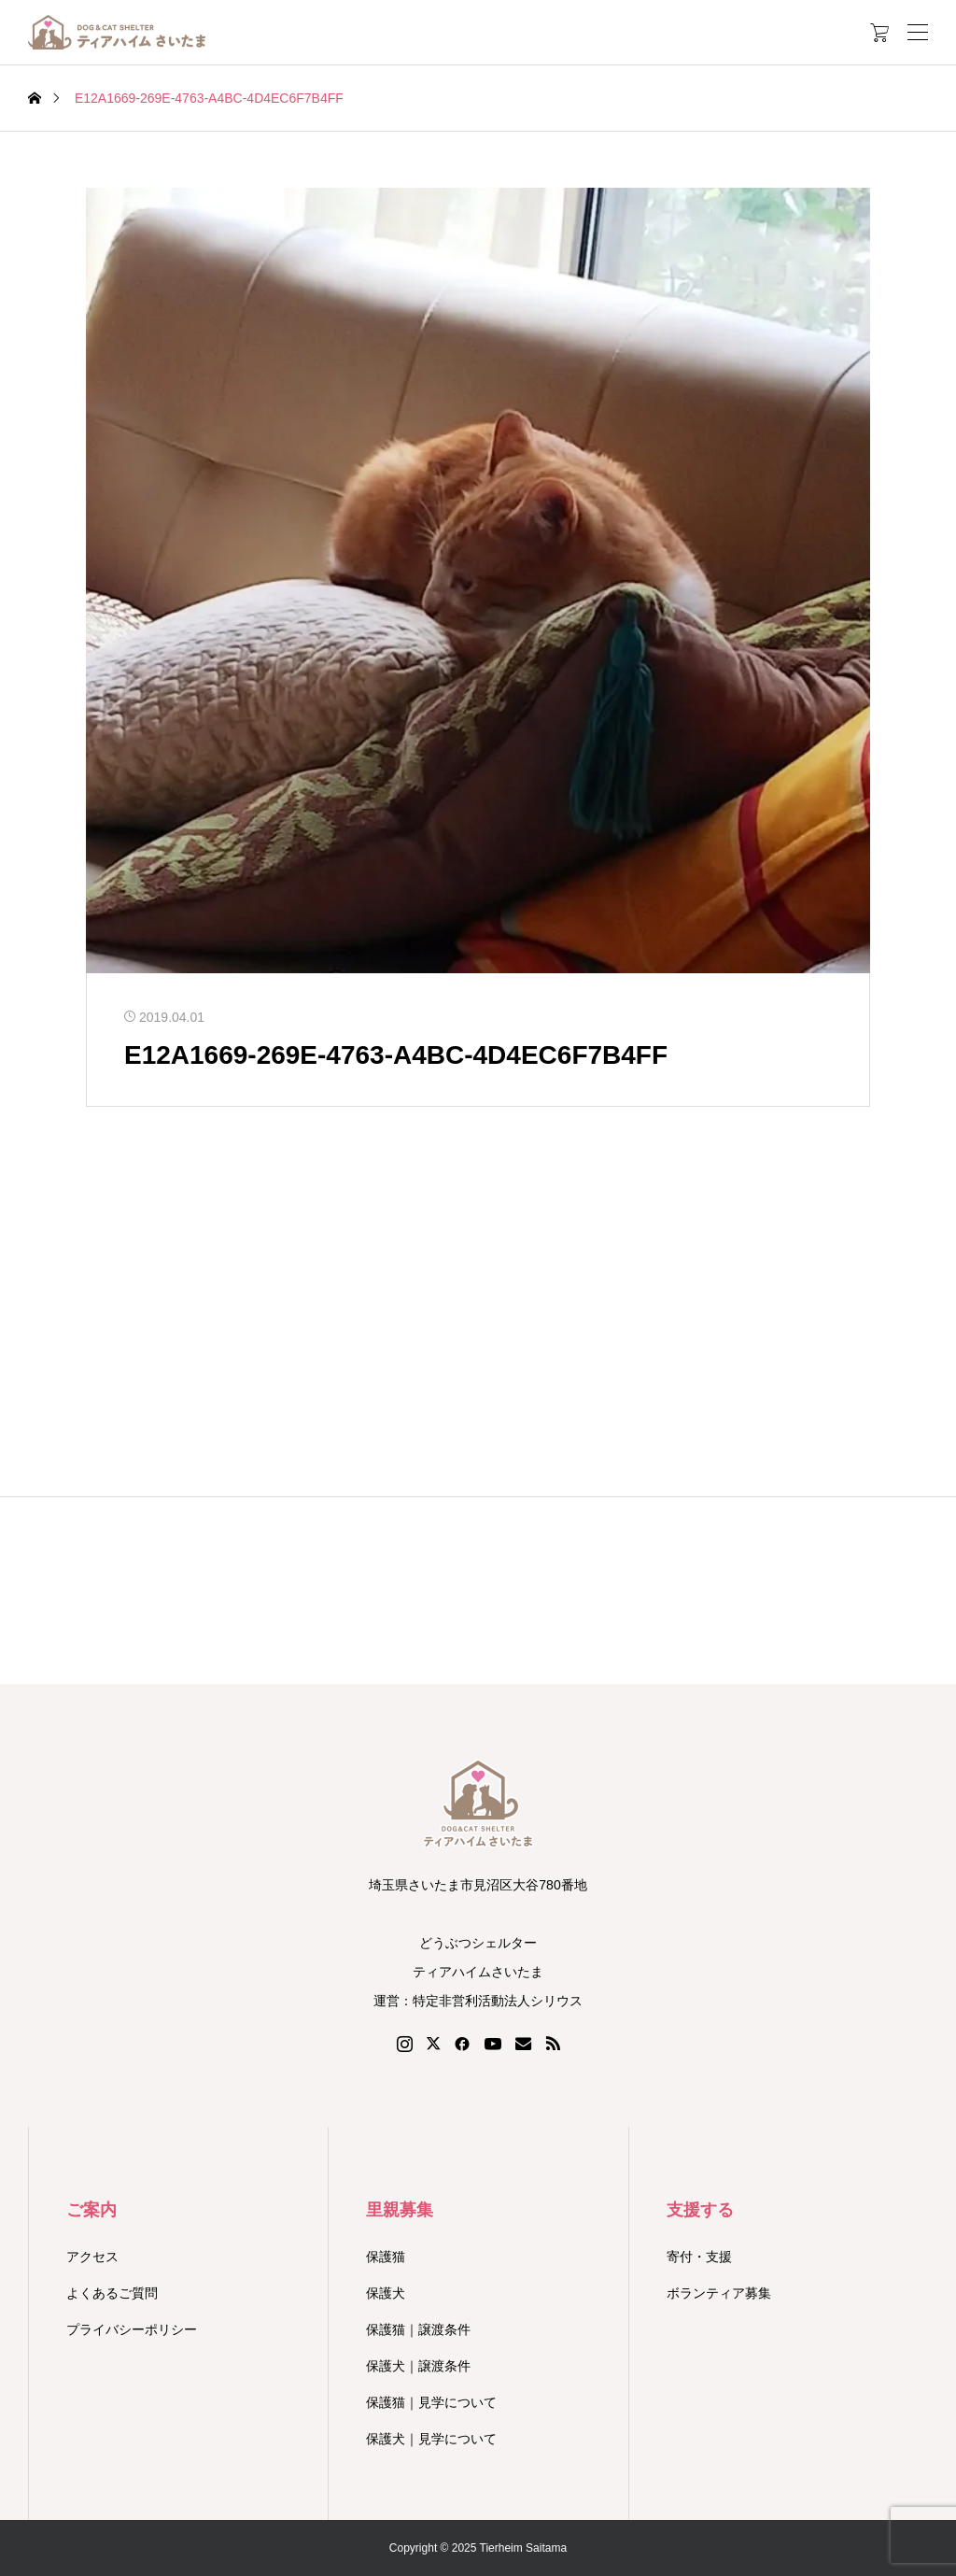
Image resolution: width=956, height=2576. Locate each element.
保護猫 (385, 2256)
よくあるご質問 (112, 2293)
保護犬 (385, 2293)
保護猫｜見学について (431, 2402)
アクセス (92, 2256)
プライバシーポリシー (131, 2329)
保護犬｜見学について (431, 2438)
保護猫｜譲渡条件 (418, 2329)
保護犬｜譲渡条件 (418, 2365)
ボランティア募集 (719, 2293)
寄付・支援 (699, 2256)
